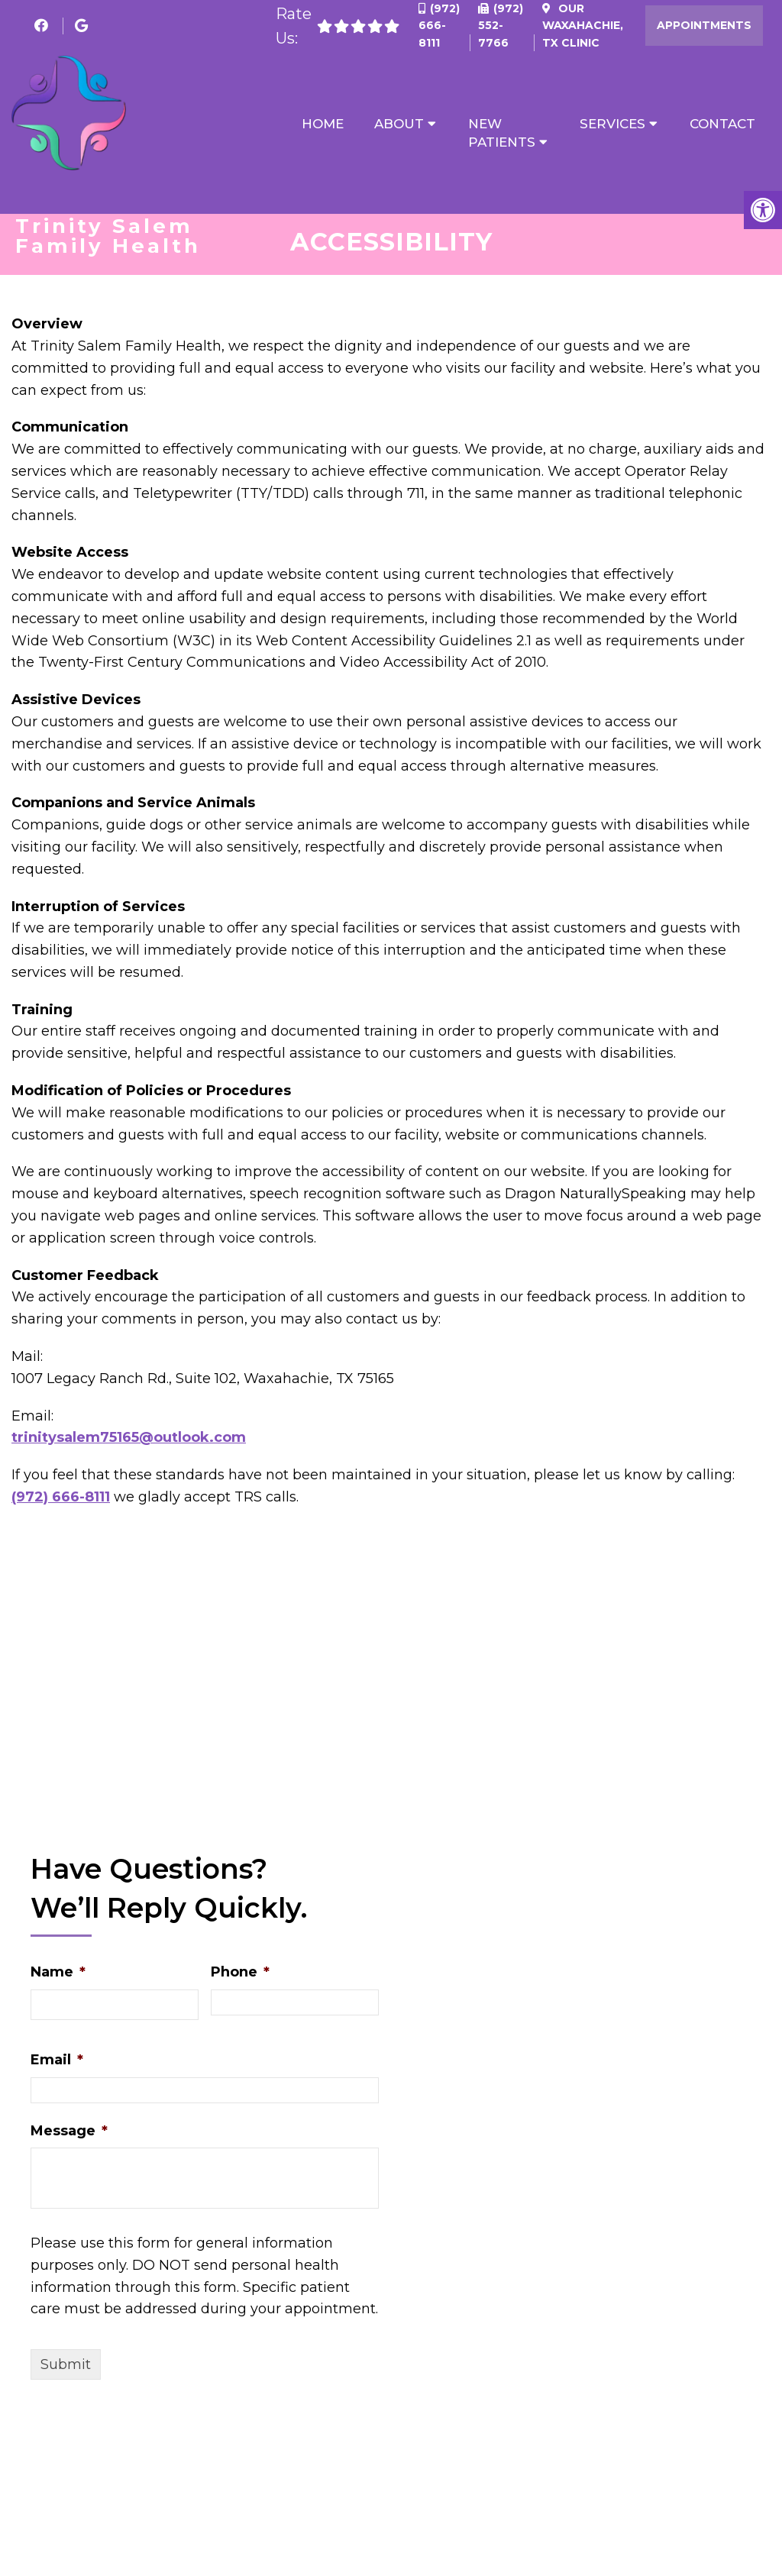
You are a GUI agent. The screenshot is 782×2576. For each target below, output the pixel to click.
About (399, 123)
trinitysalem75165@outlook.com (128, 1441)
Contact (722, 123)
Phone (240, 1976)
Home (323, 123)
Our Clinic (582, 26)
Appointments (704, 25)
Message (69, 2134)
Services (612, 123)
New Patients (501, 133)
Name (58, 1976)
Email (57, 2063)
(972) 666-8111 (439, 26)
